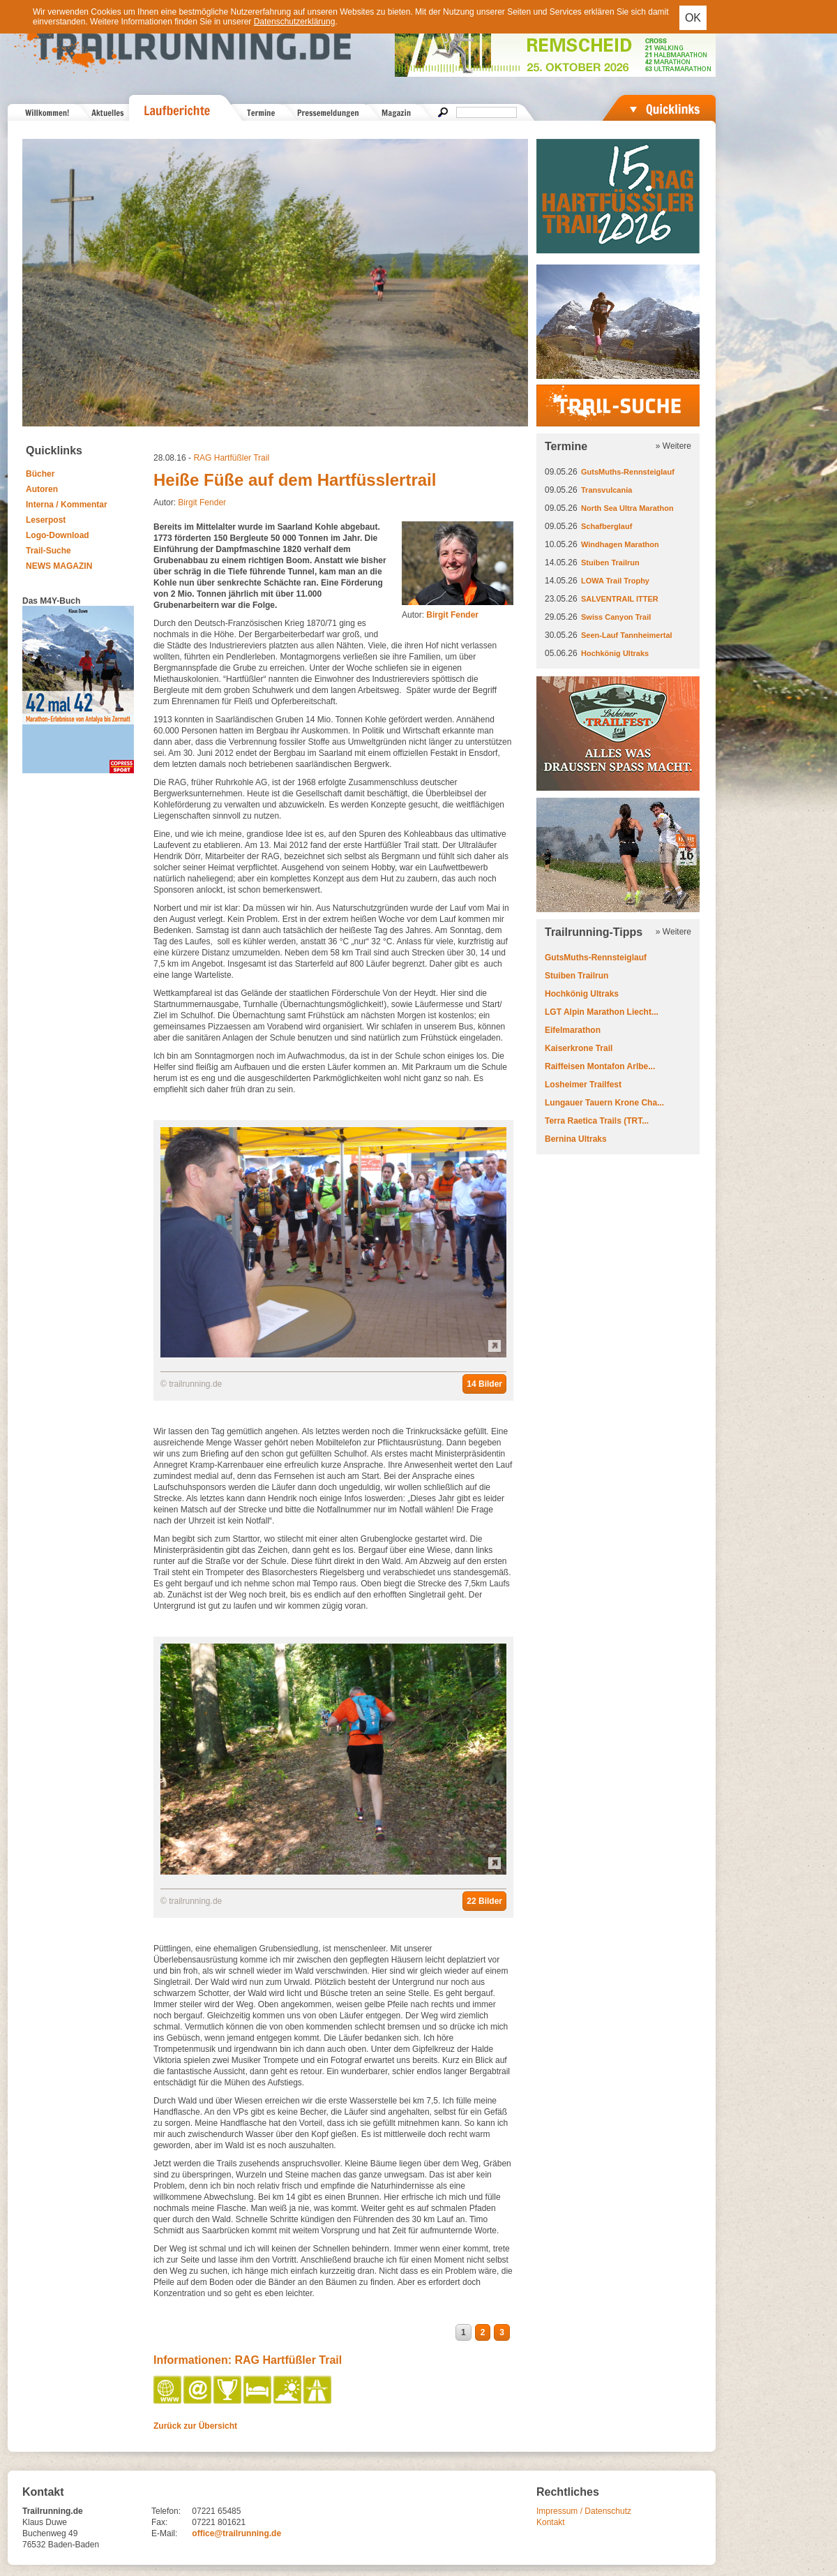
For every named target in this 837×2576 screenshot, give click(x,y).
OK (693, 18)
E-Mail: (164, 2533)
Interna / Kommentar (66, 504)
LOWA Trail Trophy (615, 580)
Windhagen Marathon (620, 544)
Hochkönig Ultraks (615, 653)
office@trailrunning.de (236, 2533)
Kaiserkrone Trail (578, 1048)
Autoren (42, 489)
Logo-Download (57, 535)
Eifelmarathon (573, 1030)
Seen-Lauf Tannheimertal (626, 635)
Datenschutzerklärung (294, 22)
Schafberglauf (606, 526)
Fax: (159, 2522)
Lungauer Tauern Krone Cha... (604, 1103)
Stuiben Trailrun (610, 562)
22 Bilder (484, 1901)
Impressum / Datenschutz (583, 2511)
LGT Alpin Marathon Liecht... (601, 1012)
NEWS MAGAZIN (59, 566)
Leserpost (46, 520)
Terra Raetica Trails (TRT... (597, 1121)
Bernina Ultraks (576, 1139)
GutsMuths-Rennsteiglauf (627, 472)
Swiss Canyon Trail (616, 617)
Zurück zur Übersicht (195, 2426)
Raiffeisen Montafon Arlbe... (600, 1066)
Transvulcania (606, 490)
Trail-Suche (48, 551)
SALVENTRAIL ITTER (619, 599)
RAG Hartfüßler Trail (231, 458)
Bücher (40, 474)
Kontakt (550, 2522)
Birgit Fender (202, 502)
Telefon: (166, 2511)
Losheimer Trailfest (583, 1084)
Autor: (440, 615)
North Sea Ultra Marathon (627, 508)
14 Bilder (484, 1384)
